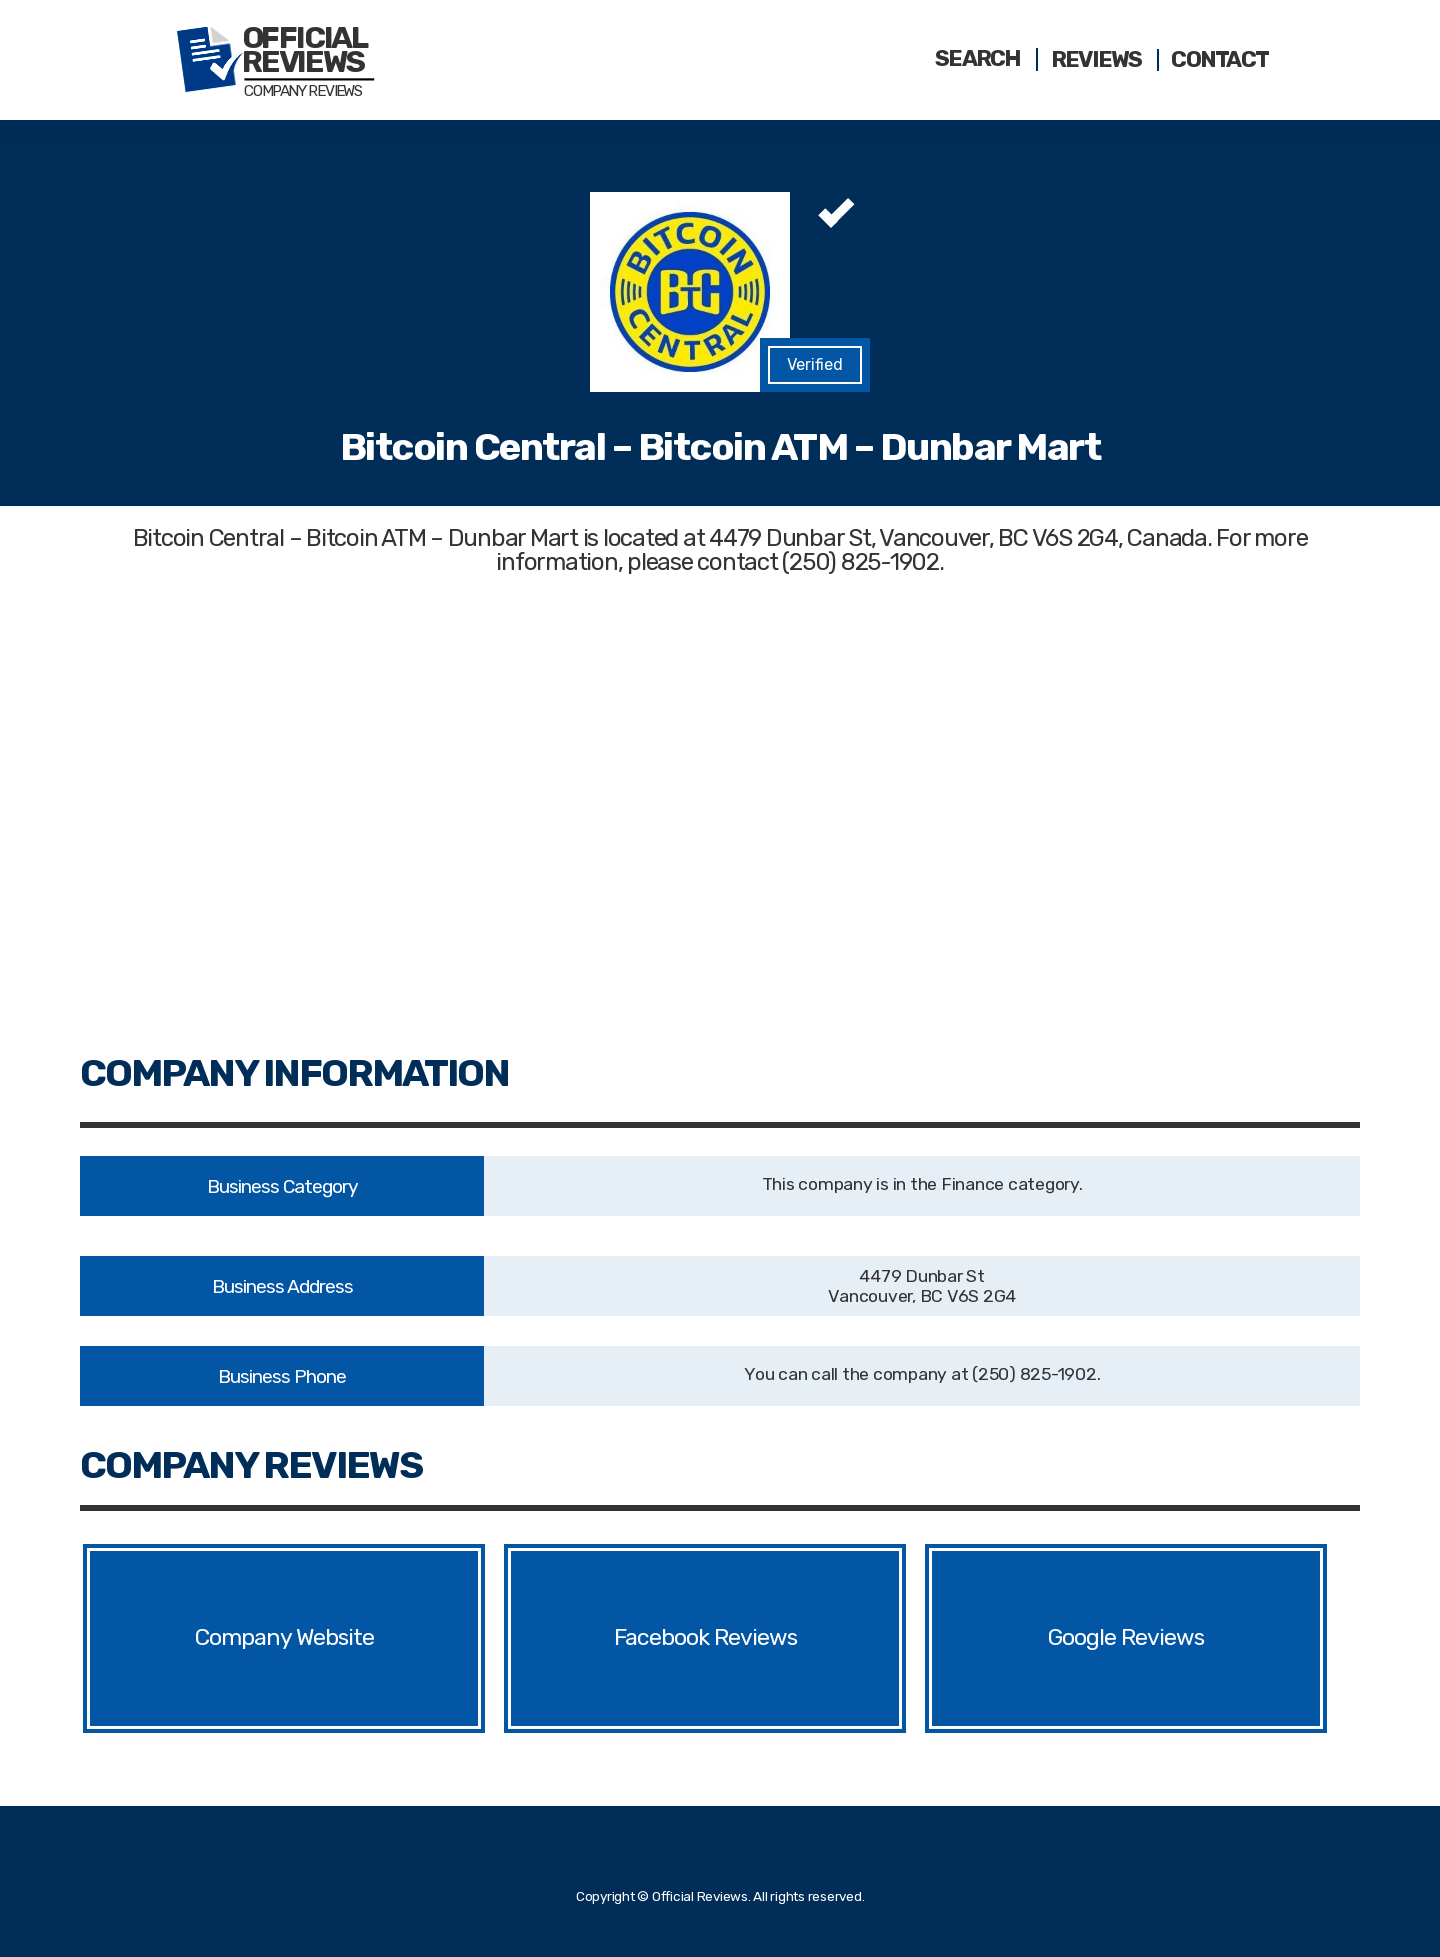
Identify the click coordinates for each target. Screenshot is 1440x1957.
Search (978, 59)
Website (338, 1638)
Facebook (662, 1638)
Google (1083, 1638)
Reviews (1096, 60)
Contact (1219, 60)
